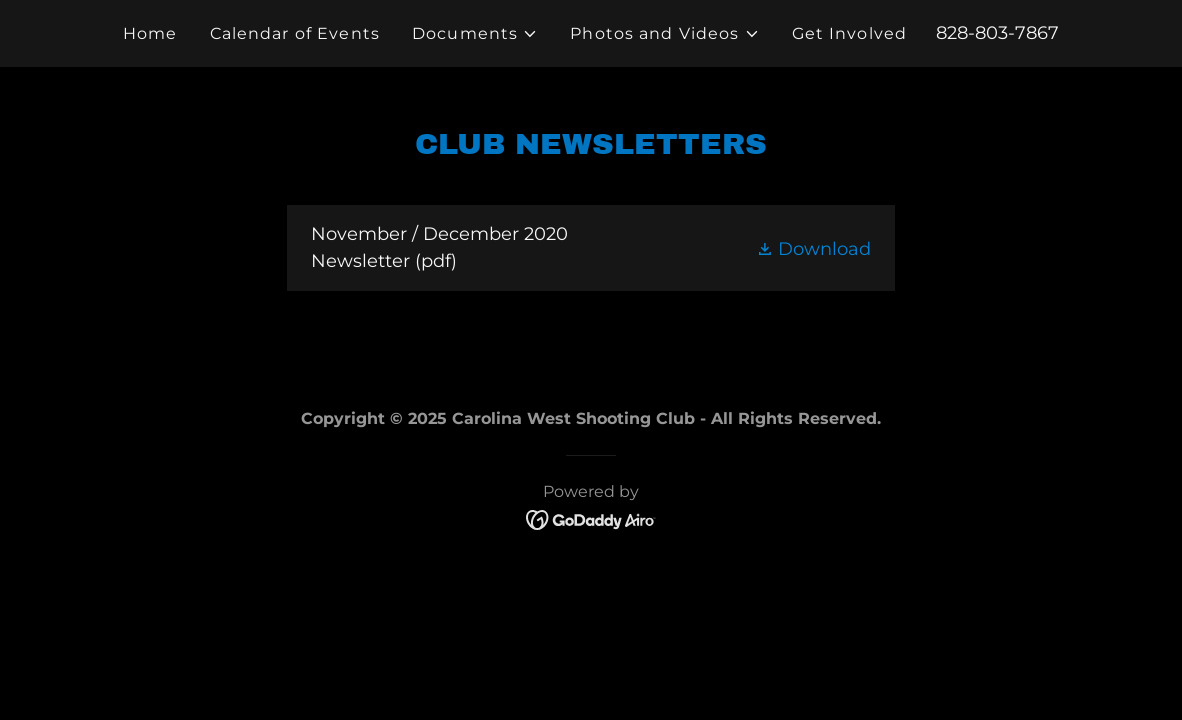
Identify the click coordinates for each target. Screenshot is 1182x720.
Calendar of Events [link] (295, 33)
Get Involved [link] (850, 33)
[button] (475, 34)
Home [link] (150, 33)
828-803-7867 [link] (997, 33)
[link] (591, 248)
